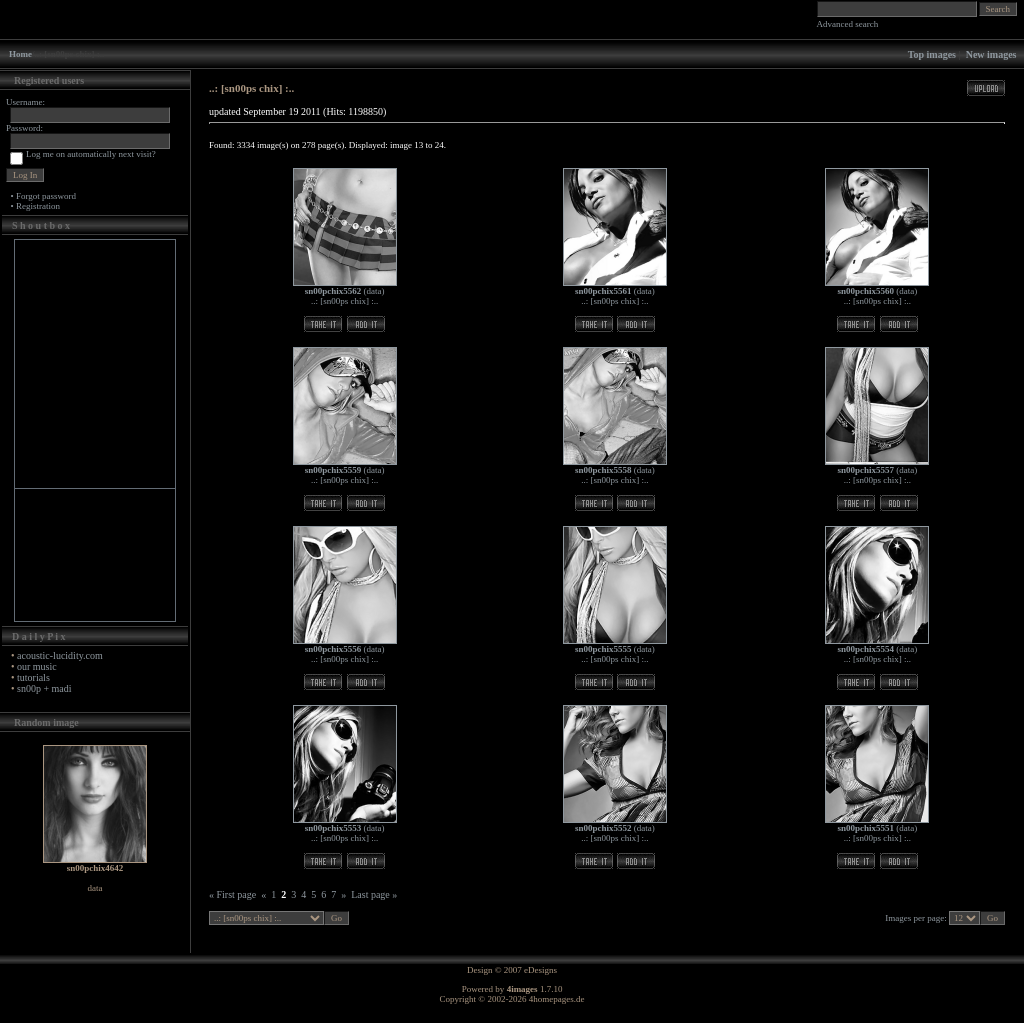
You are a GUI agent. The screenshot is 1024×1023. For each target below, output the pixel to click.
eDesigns (540, 970)
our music (37, 666)
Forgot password (46, 196)
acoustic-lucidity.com (60, 655)
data (374, 291)
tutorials (33, 677)
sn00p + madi (44, 688)
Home (20, 54)
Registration (38, 206)
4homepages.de (557, 999)
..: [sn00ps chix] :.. (344, 301)
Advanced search (848, 24)
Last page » (374, 894)
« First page (232, 894)
